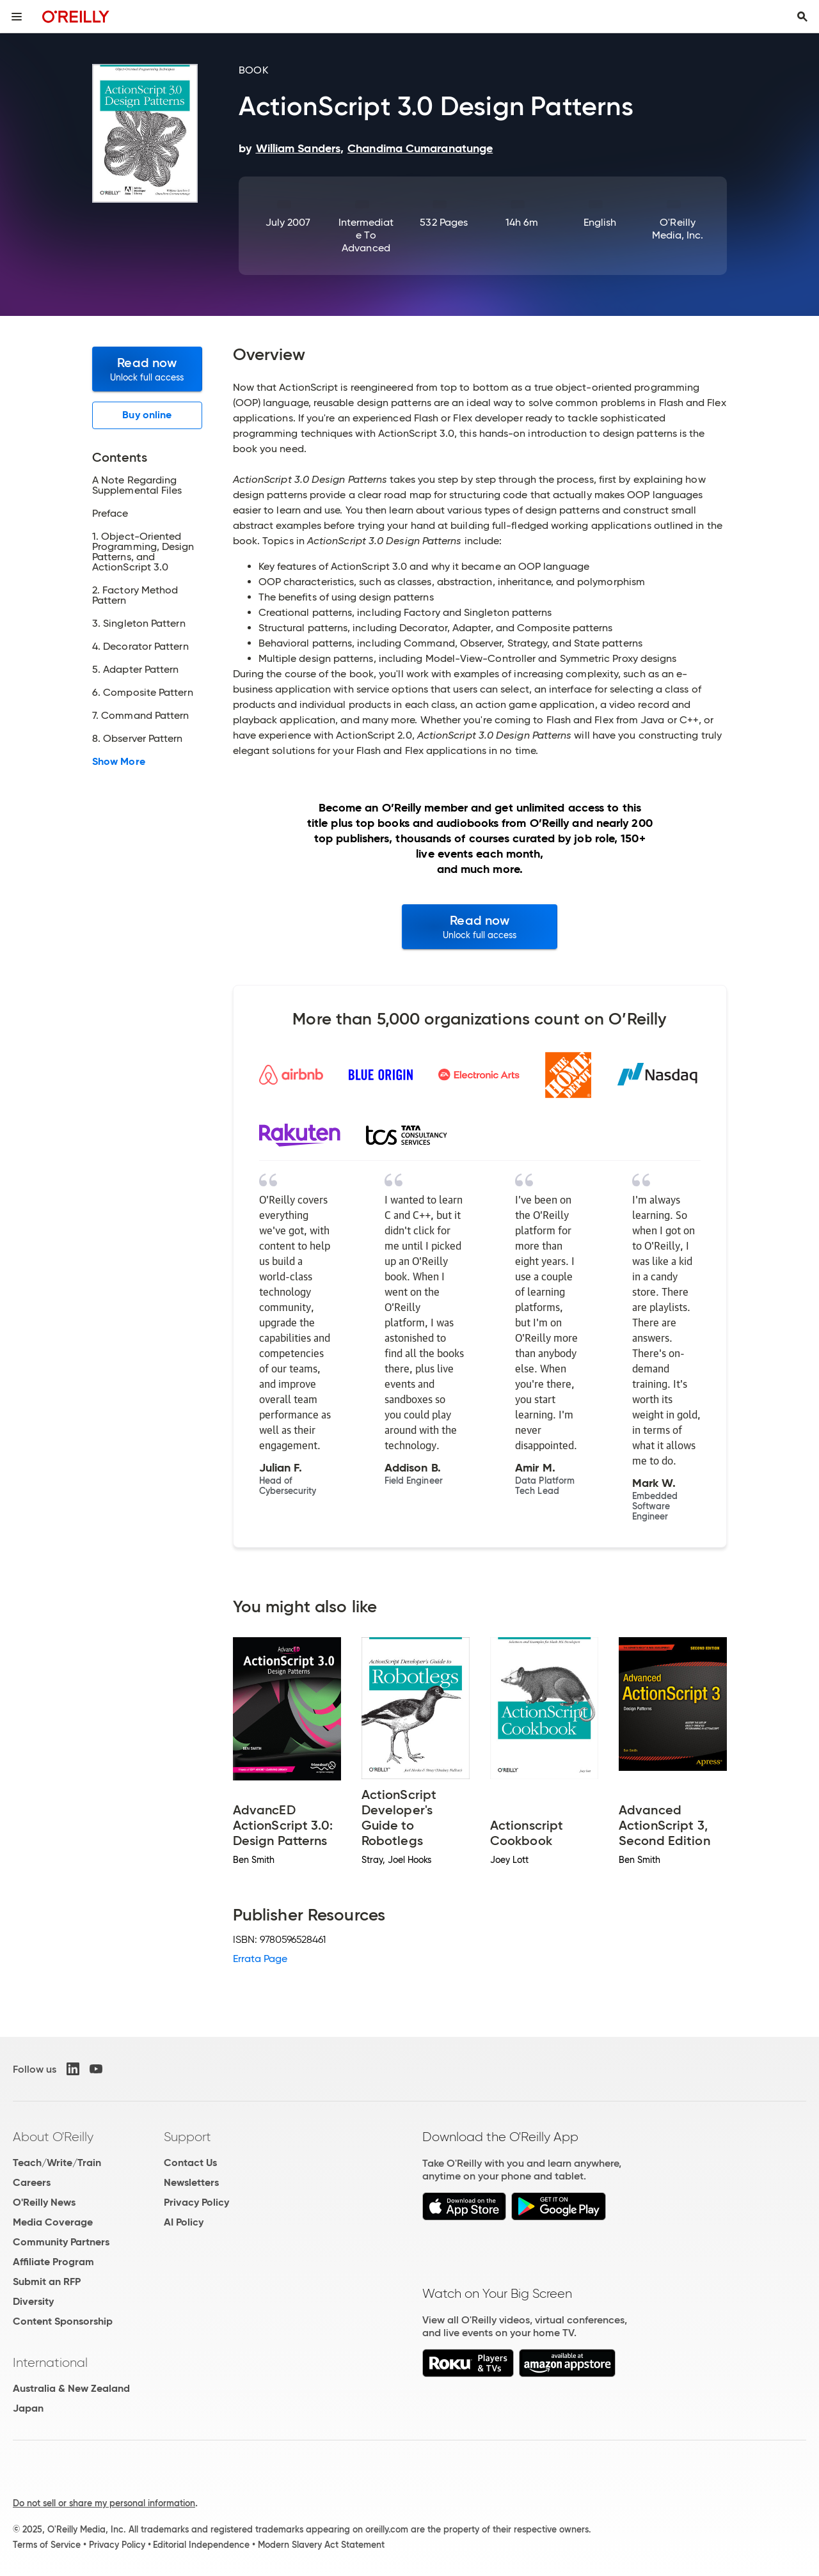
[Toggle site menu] (16, 16)
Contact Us (190, 2162)
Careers (32, 2182)
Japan (28, 2408)
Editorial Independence (201, 2544)
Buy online (146, 414)
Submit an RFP (47, 2281)
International (50, 2362)
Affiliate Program (53, 2261)
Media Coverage (53, 2222)
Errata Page (260, 1958)
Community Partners (61, 2242)
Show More (118, 762)
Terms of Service (47, 2544)
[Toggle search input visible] (802, 16)
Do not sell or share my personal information (104, 2503)
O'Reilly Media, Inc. (678, 228)
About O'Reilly (53, 2136)
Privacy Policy (196, 2202)
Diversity (33, 2301)
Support (187, 2136)
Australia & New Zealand (71, 2388)
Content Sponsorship (63, 2321)
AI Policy (183, 2222)
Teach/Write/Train (57, 2162)
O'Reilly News (44, 2202)
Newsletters (191, 2182)
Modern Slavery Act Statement (321, 2544)
